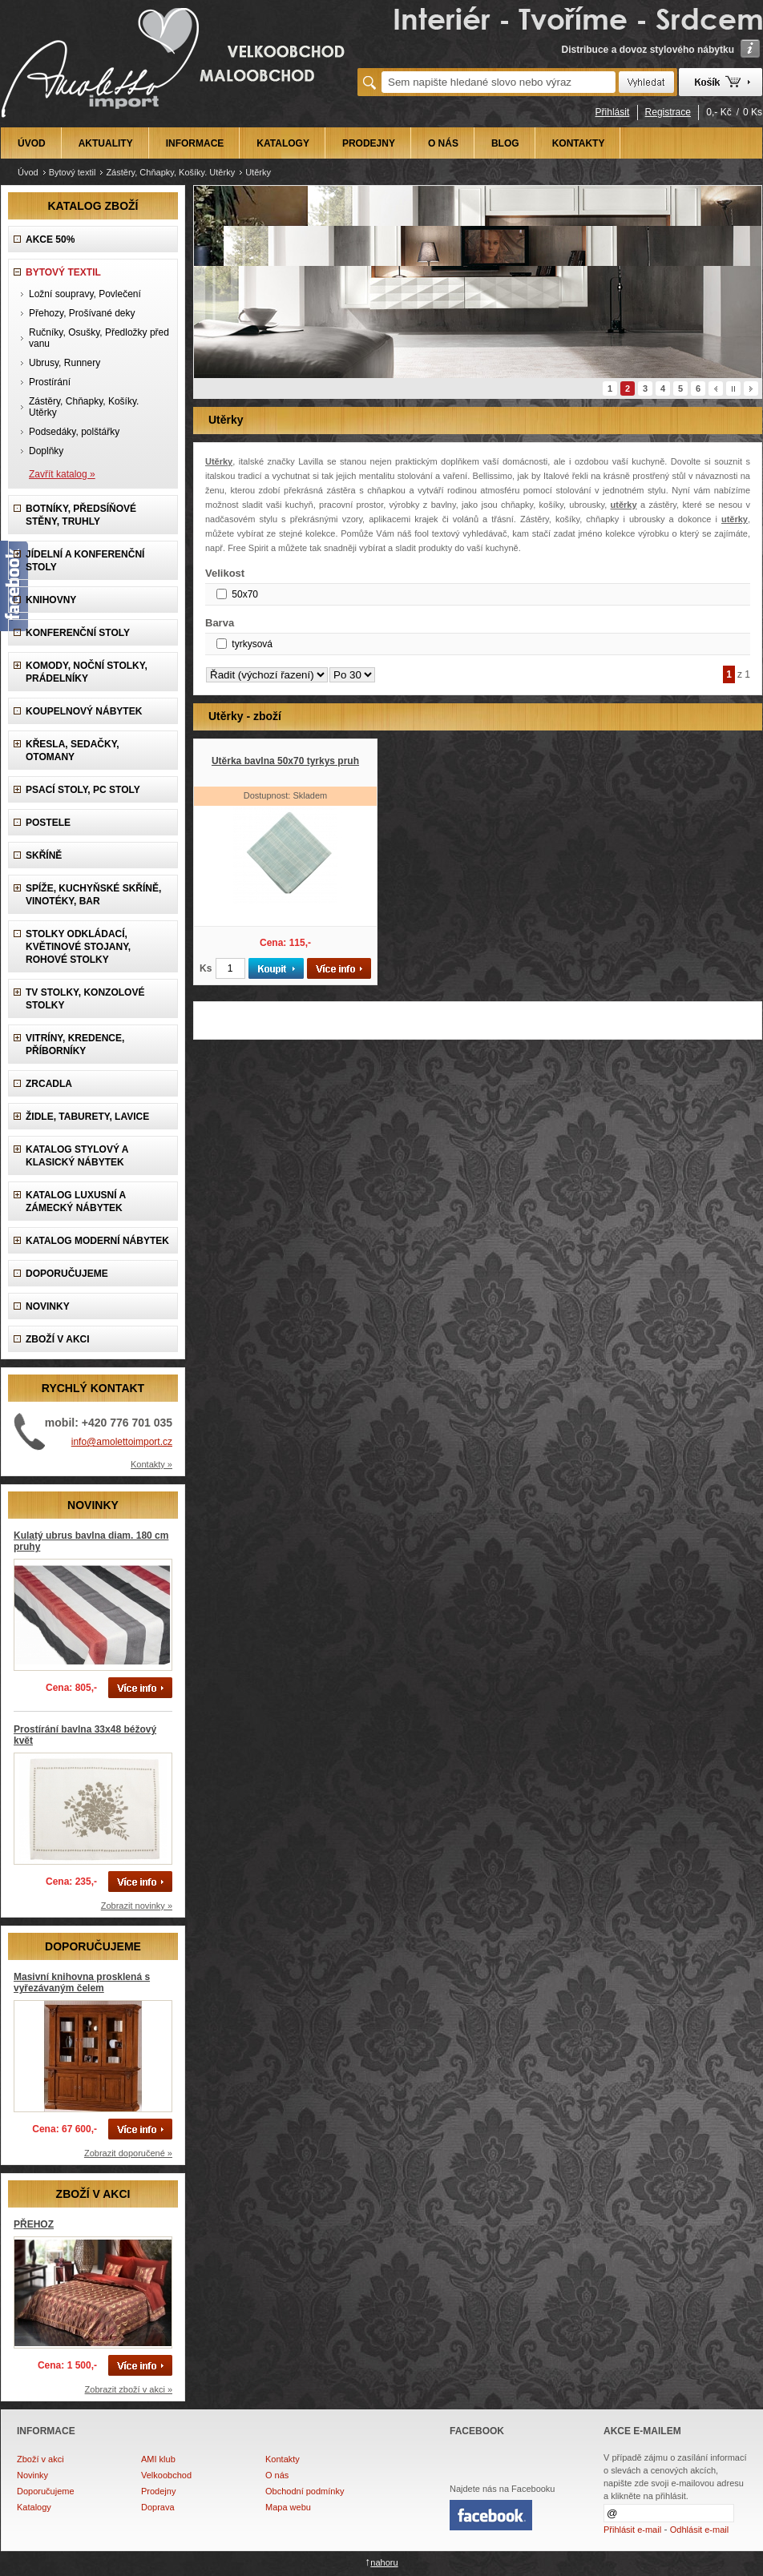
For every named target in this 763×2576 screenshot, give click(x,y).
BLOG (505, 143)
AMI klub (158, 2459)
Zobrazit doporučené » (128, 2153)
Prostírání (50, 382)
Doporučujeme (46, 2491)
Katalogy (34, 2507)
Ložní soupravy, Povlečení (85, 294)
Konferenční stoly (78, 632)
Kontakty (282, 2459)
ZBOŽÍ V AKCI (58, 1339)
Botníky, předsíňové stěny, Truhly (81, 515)
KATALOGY (282, 143)
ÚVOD (32, 143)
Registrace (668, 112)
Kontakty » (151, 1464)
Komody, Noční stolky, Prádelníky (86, 672)
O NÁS (443, 143)
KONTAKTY (578, 143)
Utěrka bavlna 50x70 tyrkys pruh (285, 761)
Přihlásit (612, 112)
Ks (206, 968)
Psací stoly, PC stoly (83, 789)
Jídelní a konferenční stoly (85, 561)
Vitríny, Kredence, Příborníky (75, 1044)
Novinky (32, 2475)
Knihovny (51, 600)
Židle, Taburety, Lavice (87, 1116)
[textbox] (498, 82)
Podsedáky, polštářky (74, 431)
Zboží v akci (40, 2459)
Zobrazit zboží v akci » (128, 2389)
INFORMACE (195, 143)
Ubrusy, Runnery (64, 362)
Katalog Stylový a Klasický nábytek (77, 1156)
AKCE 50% (50, 239)
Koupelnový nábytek (84, 711)
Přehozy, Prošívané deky (82, 313)
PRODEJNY (368, 143)
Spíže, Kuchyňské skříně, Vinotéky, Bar (93, 895)
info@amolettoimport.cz (121, 1441)
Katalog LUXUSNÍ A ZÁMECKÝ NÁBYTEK (76, 1201)
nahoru (384, 2562)
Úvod (28, 172)
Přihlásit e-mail (632, 2529)
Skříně (44, 855)
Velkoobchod (166, 2475)
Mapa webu (288, 2507)
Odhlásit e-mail (699, 2529)
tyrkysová (252, 644)
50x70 (245, 594)
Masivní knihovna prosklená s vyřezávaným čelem (82, 1982)
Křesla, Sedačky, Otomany (72, 751)
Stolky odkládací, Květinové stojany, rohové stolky (78, 946)
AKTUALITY (106, 143)
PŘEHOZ (34, 2224)
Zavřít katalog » (62, 474)
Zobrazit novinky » (136, 1905)
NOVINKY (48, 1306)
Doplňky (46, 451)
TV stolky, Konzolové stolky (85, 999)
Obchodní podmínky (304, 2491)
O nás (277, 2475)
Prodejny (158, 2491)
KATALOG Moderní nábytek (97, 1240)
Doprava (158, 2507)
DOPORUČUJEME (67, 1273)
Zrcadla (49, 1083)
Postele (48, 822)
